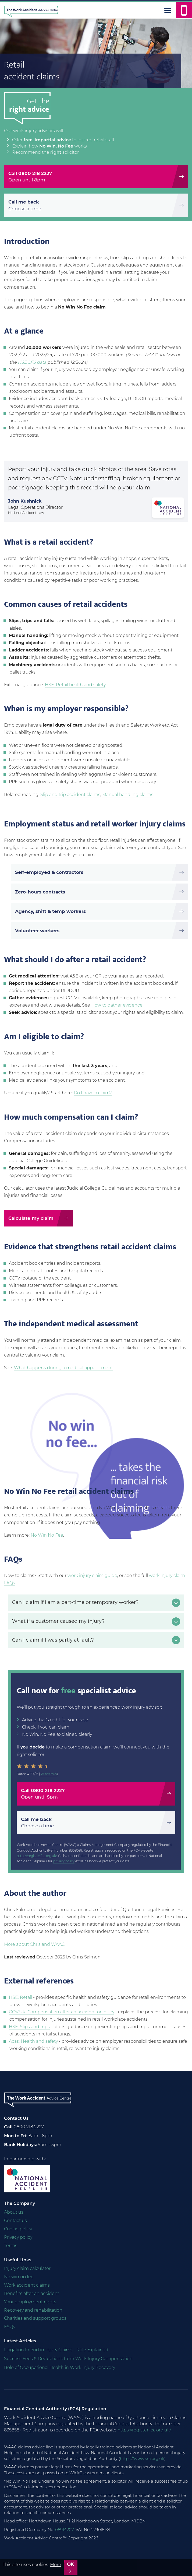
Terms (10, 2245)
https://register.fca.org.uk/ (37, 1856)
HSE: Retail (20, 1997)
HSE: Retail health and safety (75, 684)
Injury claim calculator (27, 2268)
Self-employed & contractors (49, 872)
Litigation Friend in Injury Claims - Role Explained (56, 2349)
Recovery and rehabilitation (33, 2310)
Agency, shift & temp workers (50, 911)
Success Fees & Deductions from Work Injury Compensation (68, 2358)
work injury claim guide (92, 1575)
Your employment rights (30, 2301)
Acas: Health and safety (33, 2041)
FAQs (9, 2326)
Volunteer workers (37, 930)
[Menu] (168, 10)
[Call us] (184, 10)
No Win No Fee (47, 1535)
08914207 (64, 2529)
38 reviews (48, 1774)
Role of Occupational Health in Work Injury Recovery (59, 2367)
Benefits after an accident (31, 2293)
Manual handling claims (127, 794)
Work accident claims (27, 2285)
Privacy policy (18, 2237)
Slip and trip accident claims (70, 794)
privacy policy (63, 1861)
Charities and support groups (35, 2318)
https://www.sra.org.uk (142, 2458)
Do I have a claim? (93, 1092)
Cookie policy (18, 2228)
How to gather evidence (117, 1005)
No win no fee (19, 2276)
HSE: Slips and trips (29, 2026)
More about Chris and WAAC (34, 1944)
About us (13, 2212)
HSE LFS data (32, 362)
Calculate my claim (31, 1218)
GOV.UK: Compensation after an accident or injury (61, 2011)
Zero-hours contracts (40, 892)
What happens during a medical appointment (63, 1367)
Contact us (15, 2220)
